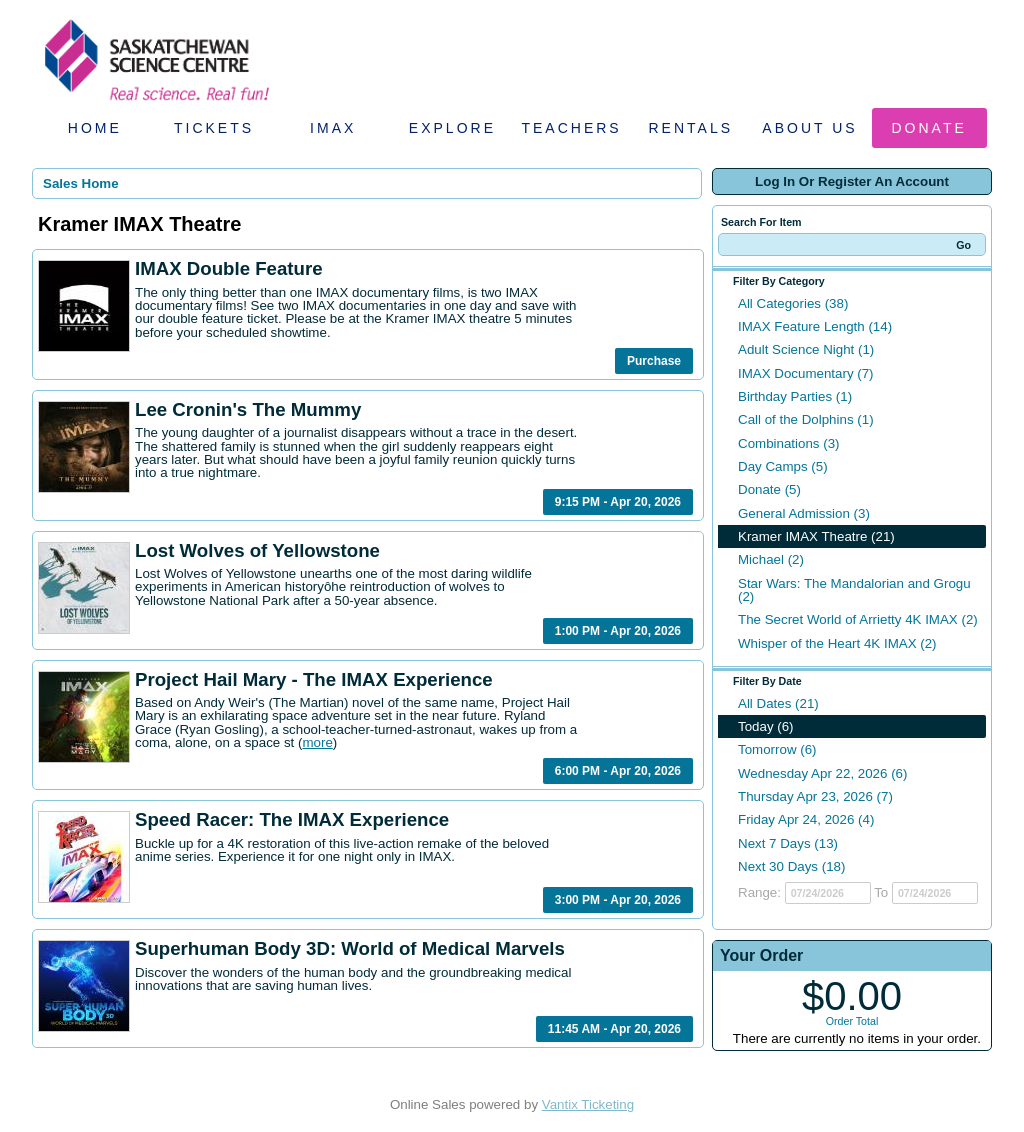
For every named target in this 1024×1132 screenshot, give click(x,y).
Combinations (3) (788, 443)
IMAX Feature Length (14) (815, 326)
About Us (809, 128)
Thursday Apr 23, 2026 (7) (815, 796)
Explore (452, 128)
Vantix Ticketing (588, 1104)
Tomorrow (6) (777, 749)
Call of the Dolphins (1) (806, 419)
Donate (929, 128)
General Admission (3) (804, 513)
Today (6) (766, 726)
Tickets (214, 128)
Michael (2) (771, 559)
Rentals (691, 128)
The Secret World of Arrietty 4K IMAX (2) (858, 619)
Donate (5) (769, 489)
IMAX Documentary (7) (806, 373)
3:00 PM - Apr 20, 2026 (618, 900)
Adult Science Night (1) (806, 349)
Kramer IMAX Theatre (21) (816, 536)
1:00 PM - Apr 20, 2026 (618, 631)
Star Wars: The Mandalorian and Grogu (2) (854, 590)
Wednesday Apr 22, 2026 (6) (822, 773)
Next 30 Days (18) (791, 866)
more (317, 742)
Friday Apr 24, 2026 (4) (806, 819)
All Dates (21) (778, 703)
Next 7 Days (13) (788, 843)
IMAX (333, 128)
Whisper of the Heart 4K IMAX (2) (837, 643)
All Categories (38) (793, 303)
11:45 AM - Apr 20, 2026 (614, 1029)
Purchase (654, 361)
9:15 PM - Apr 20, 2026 (618, 502)
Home (95, 128)
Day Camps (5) (783, 466)
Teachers (571, 128)
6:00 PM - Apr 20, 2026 (618, 771)
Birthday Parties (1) (795, 396)
